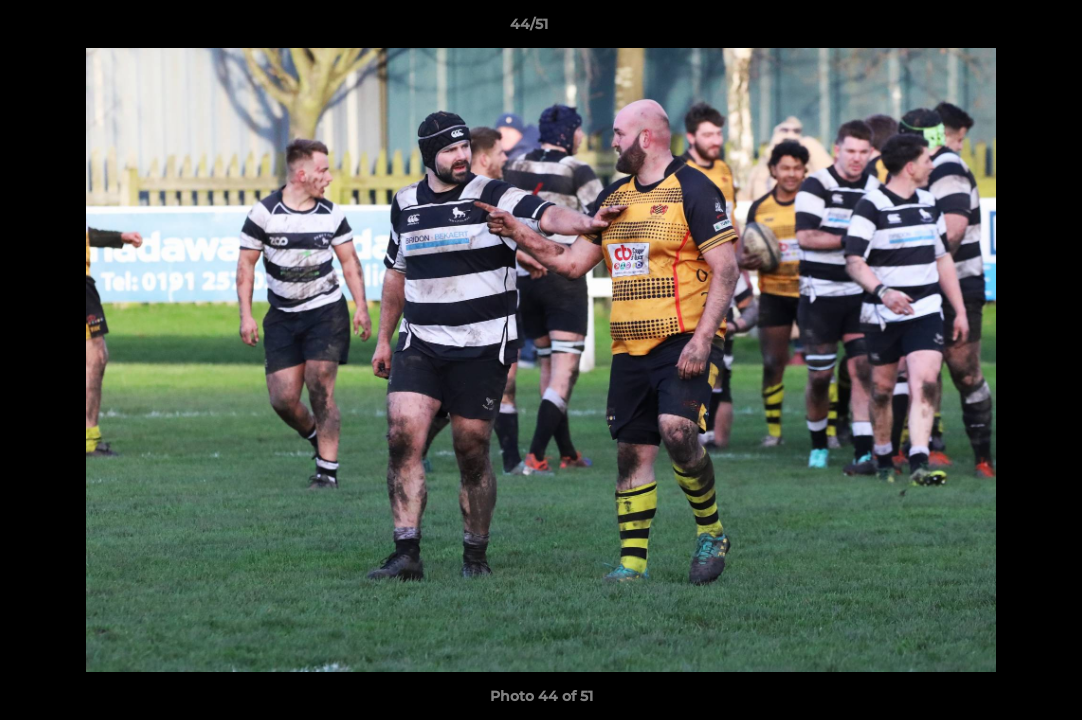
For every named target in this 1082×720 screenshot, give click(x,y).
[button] (998, 29)
